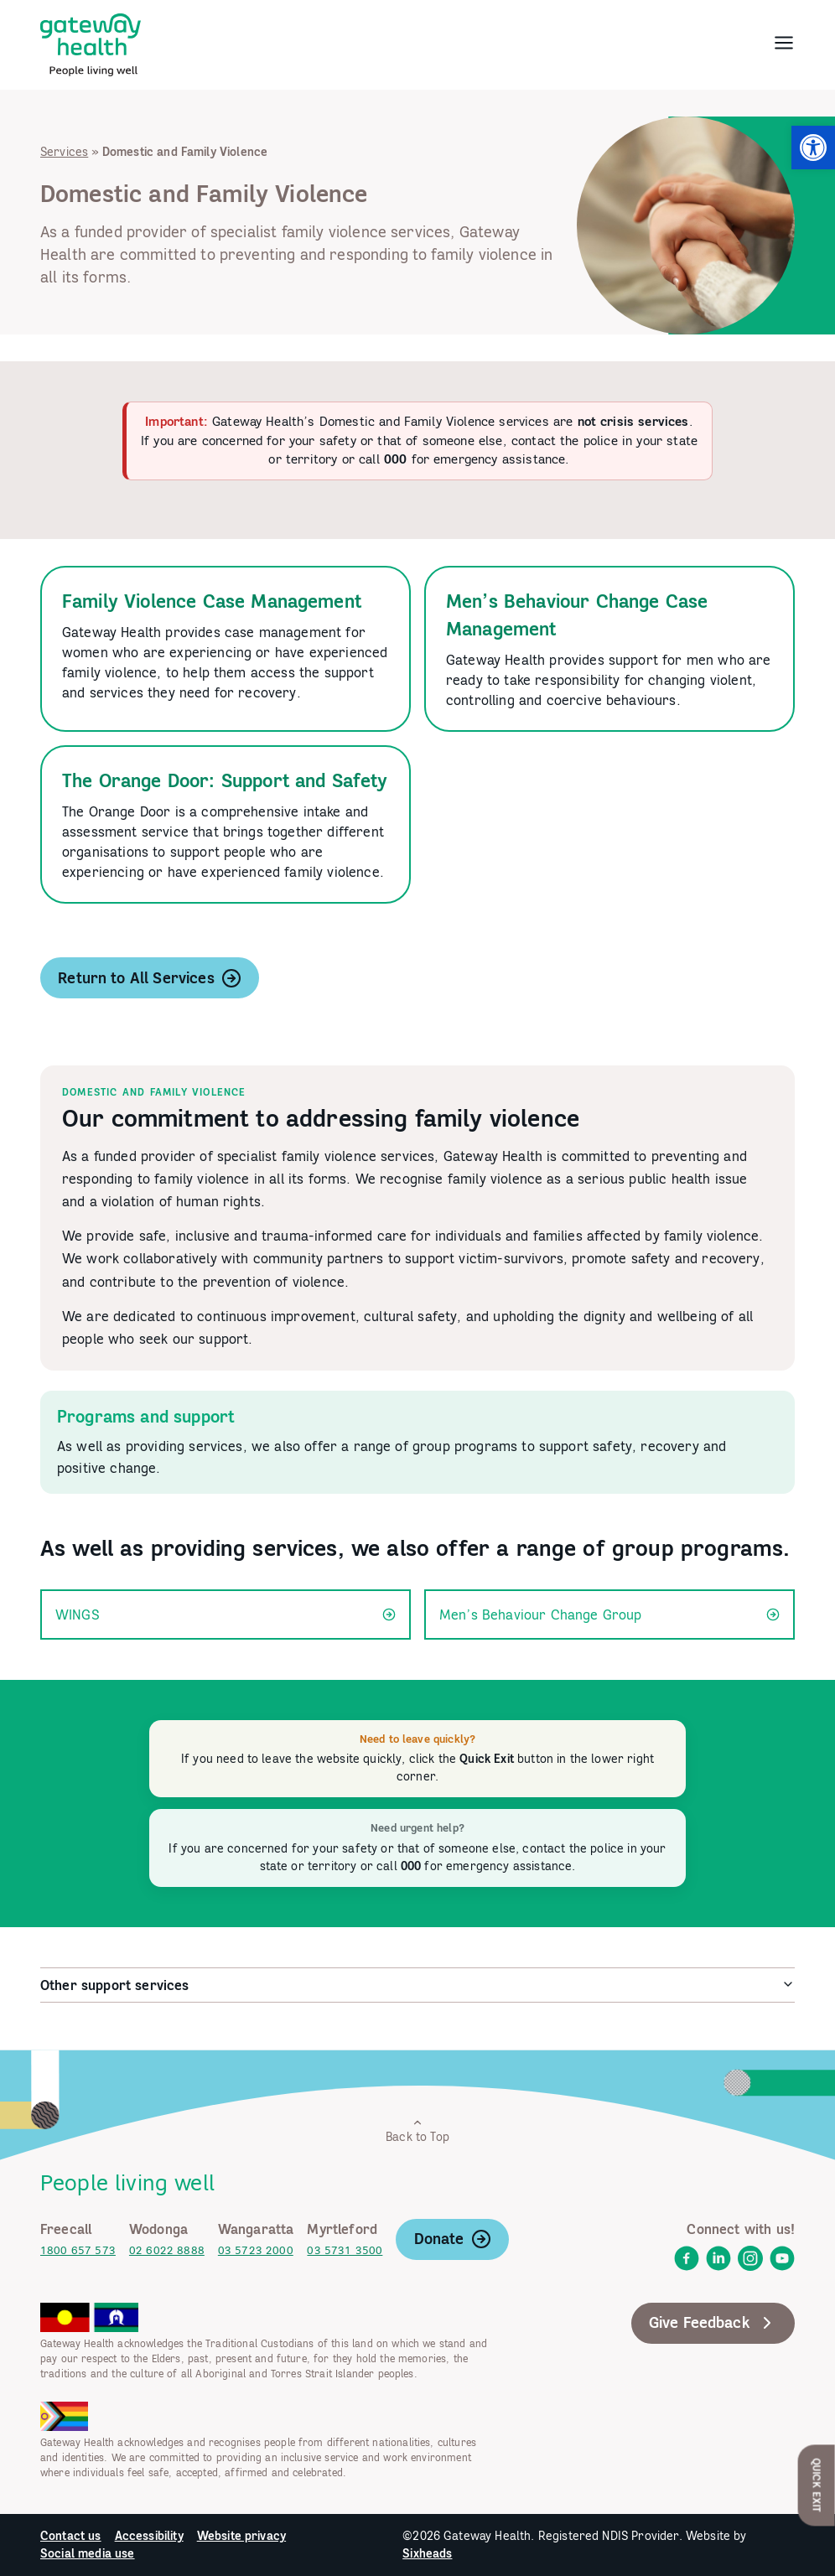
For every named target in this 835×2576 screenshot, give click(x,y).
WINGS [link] (225, 1614)
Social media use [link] (87, 2553)
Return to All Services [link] (149, 978)
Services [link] (64, 151)
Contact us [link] (70, 2535)
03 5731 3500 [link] (344, 2250)
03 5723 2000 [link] (255, 2250)
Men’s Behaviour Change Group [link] (609, 1614)
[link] (813, 147)
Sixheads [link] (427, 2553)
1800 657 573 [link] (78, 2250)
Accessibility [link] (149, 2535)
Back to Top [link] (417, 2130)
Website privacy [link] (241, 2535)
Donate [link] (452, 2239)
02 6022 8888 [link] (167, 2250)
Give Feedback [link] (713, 2323)
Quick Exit (817, 2485)
